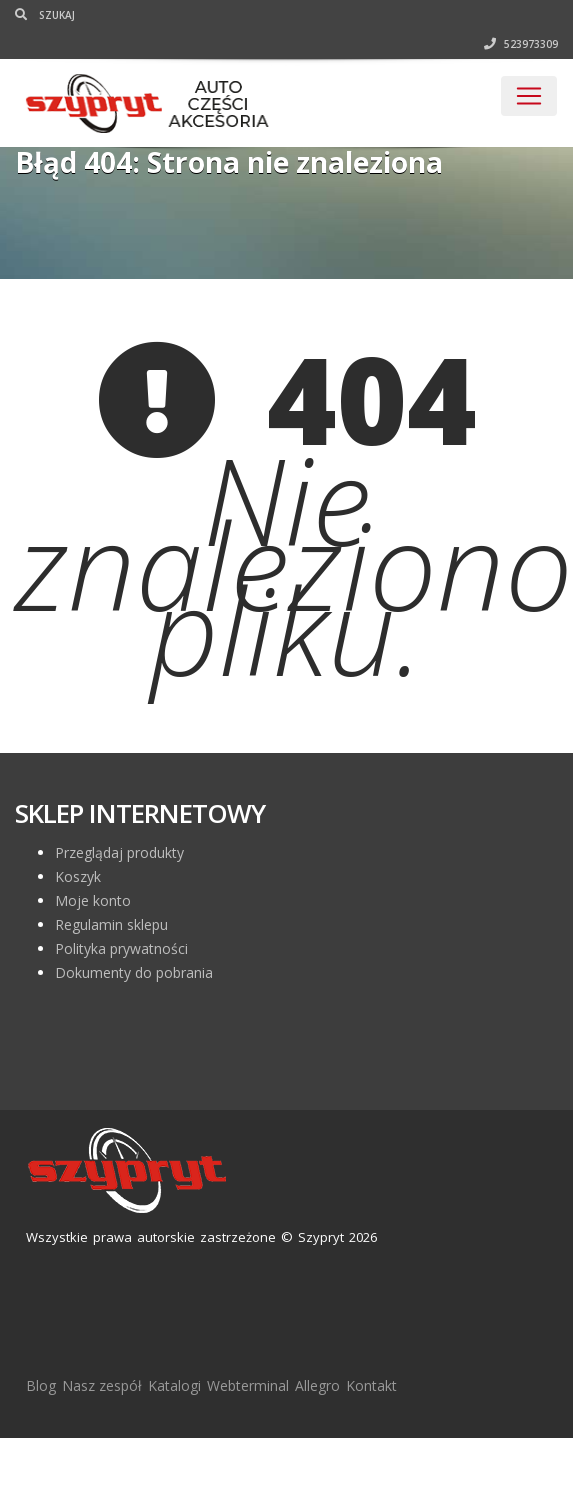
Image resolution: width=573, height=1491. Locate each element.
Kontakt (371, 1385)
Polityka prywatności (121, 948)
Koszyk (78, 876)
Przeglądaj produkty (119, 852)
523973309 (521, 44)
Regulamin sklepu (111, 924)
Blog (41, 1385)
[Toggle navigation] (529, 96)
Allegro (317, 1385)
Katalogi (174, 1385)
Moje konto (93, 900)
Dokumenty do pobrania (134, 972)
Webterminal (248, 1385)
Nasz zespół (102, 1385)
